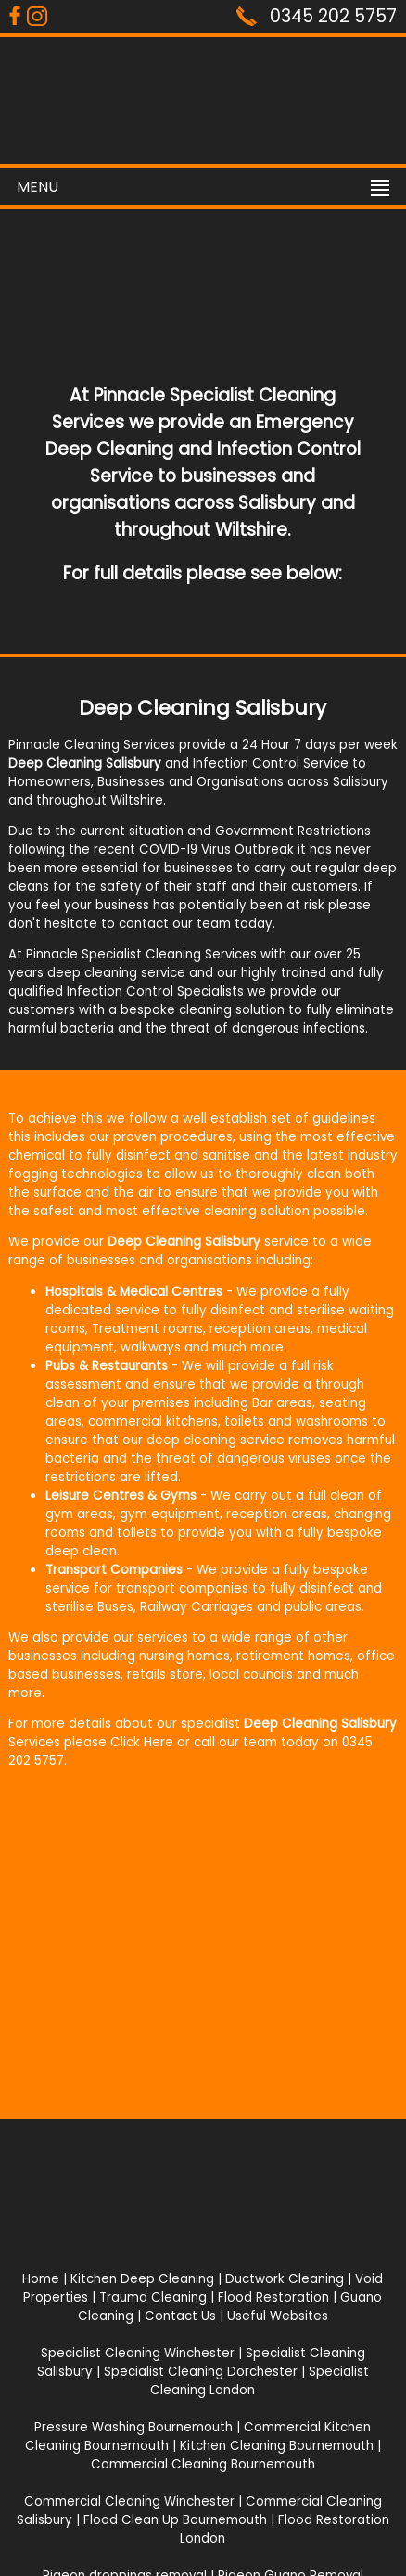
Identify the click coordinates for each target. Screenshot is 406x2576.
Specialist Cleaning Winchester (138, 2353)
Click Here (141, 1742)
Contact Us (180, 2316)
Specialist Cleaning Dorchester (201, 2371)
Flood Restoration (273, 2297)
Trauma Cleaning (153, 2297)
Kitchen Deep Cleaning (142, 2279)
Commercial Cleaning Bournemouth (203, 2464)
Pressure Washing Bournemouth (133, 2427)
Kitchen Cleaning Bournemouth (277, 2446)
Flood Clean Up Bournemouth (175, 2520)
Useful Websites (277, 2316)
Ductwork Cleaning (284, 2279)
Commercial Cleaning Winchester (129, 2501)
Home (40, 2279)
